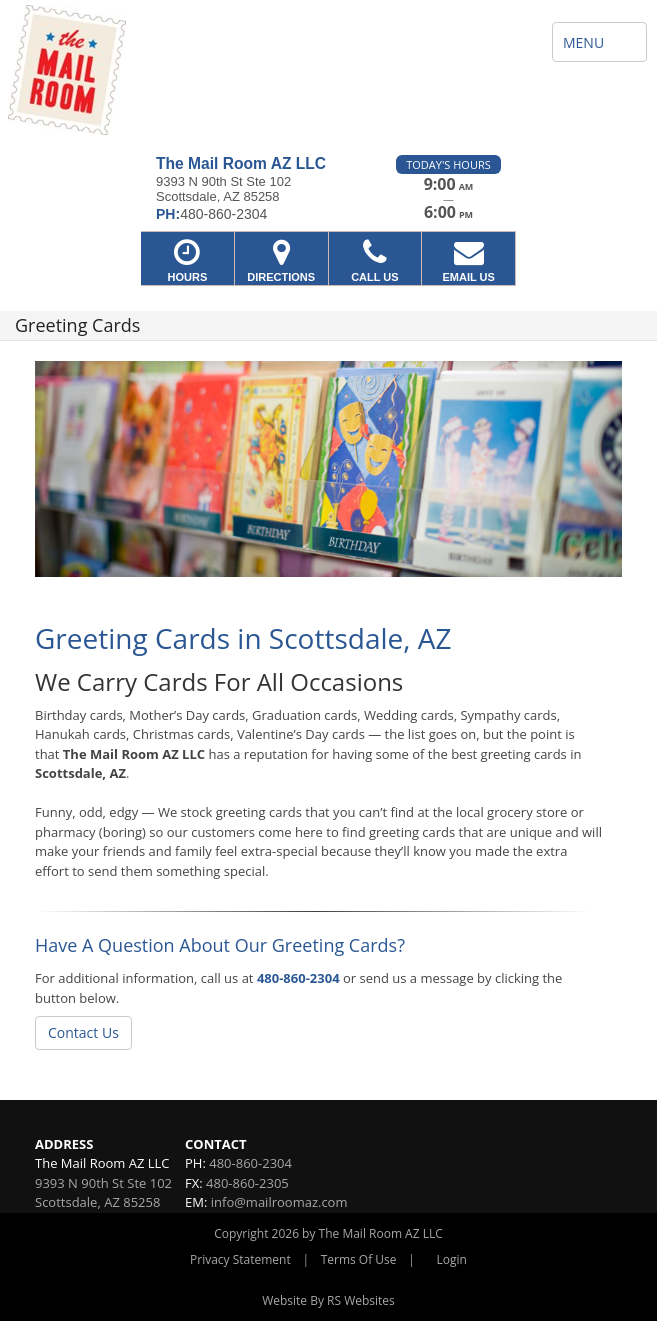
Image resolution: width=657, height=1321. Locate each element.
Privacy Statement (240, 1259)
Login (452, 1259)
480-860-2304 (298, 978)
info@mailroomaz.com (279, 1202)
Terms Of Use (359, 1259)
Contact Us (83, 1032)
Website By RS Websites (328, 1300)
